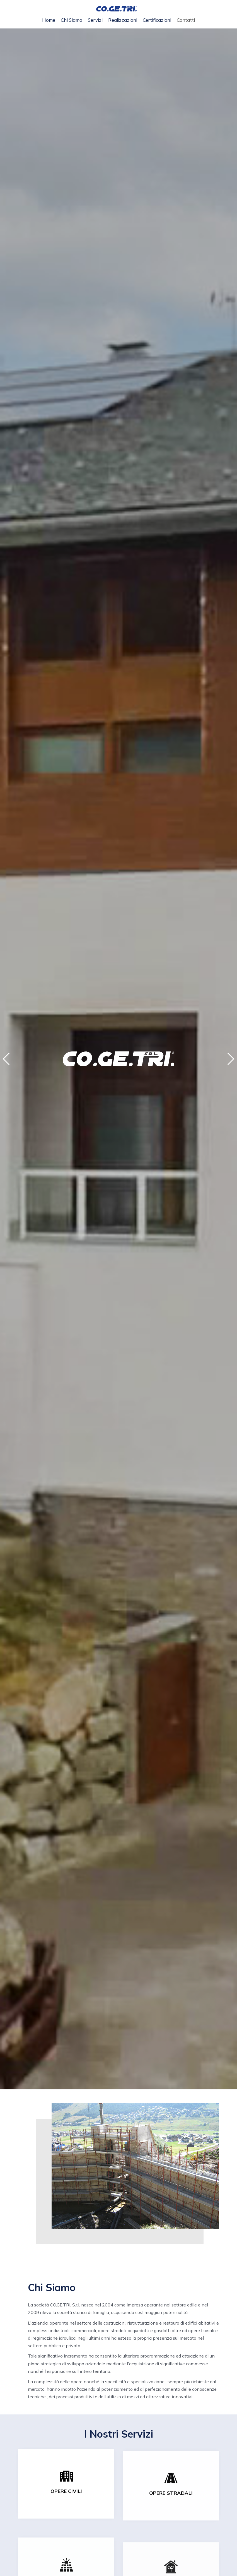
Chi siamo (71, 20)
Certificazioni (157, 20)
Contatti (186, 20)
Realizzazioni (122, 20)
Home (48, 20)
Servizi (95, 20)
